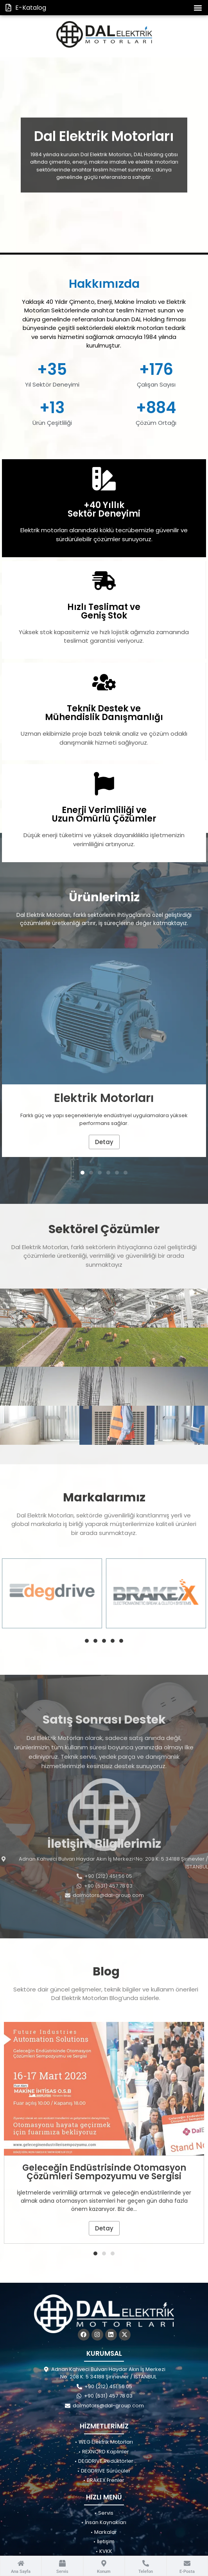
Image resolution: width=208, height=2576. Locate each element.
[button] (197, 7)
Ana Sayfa (20, 2571)
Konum (104, 2571)
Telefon (145, 2571)
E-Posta (187, 2571)
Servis (62, 2571)
